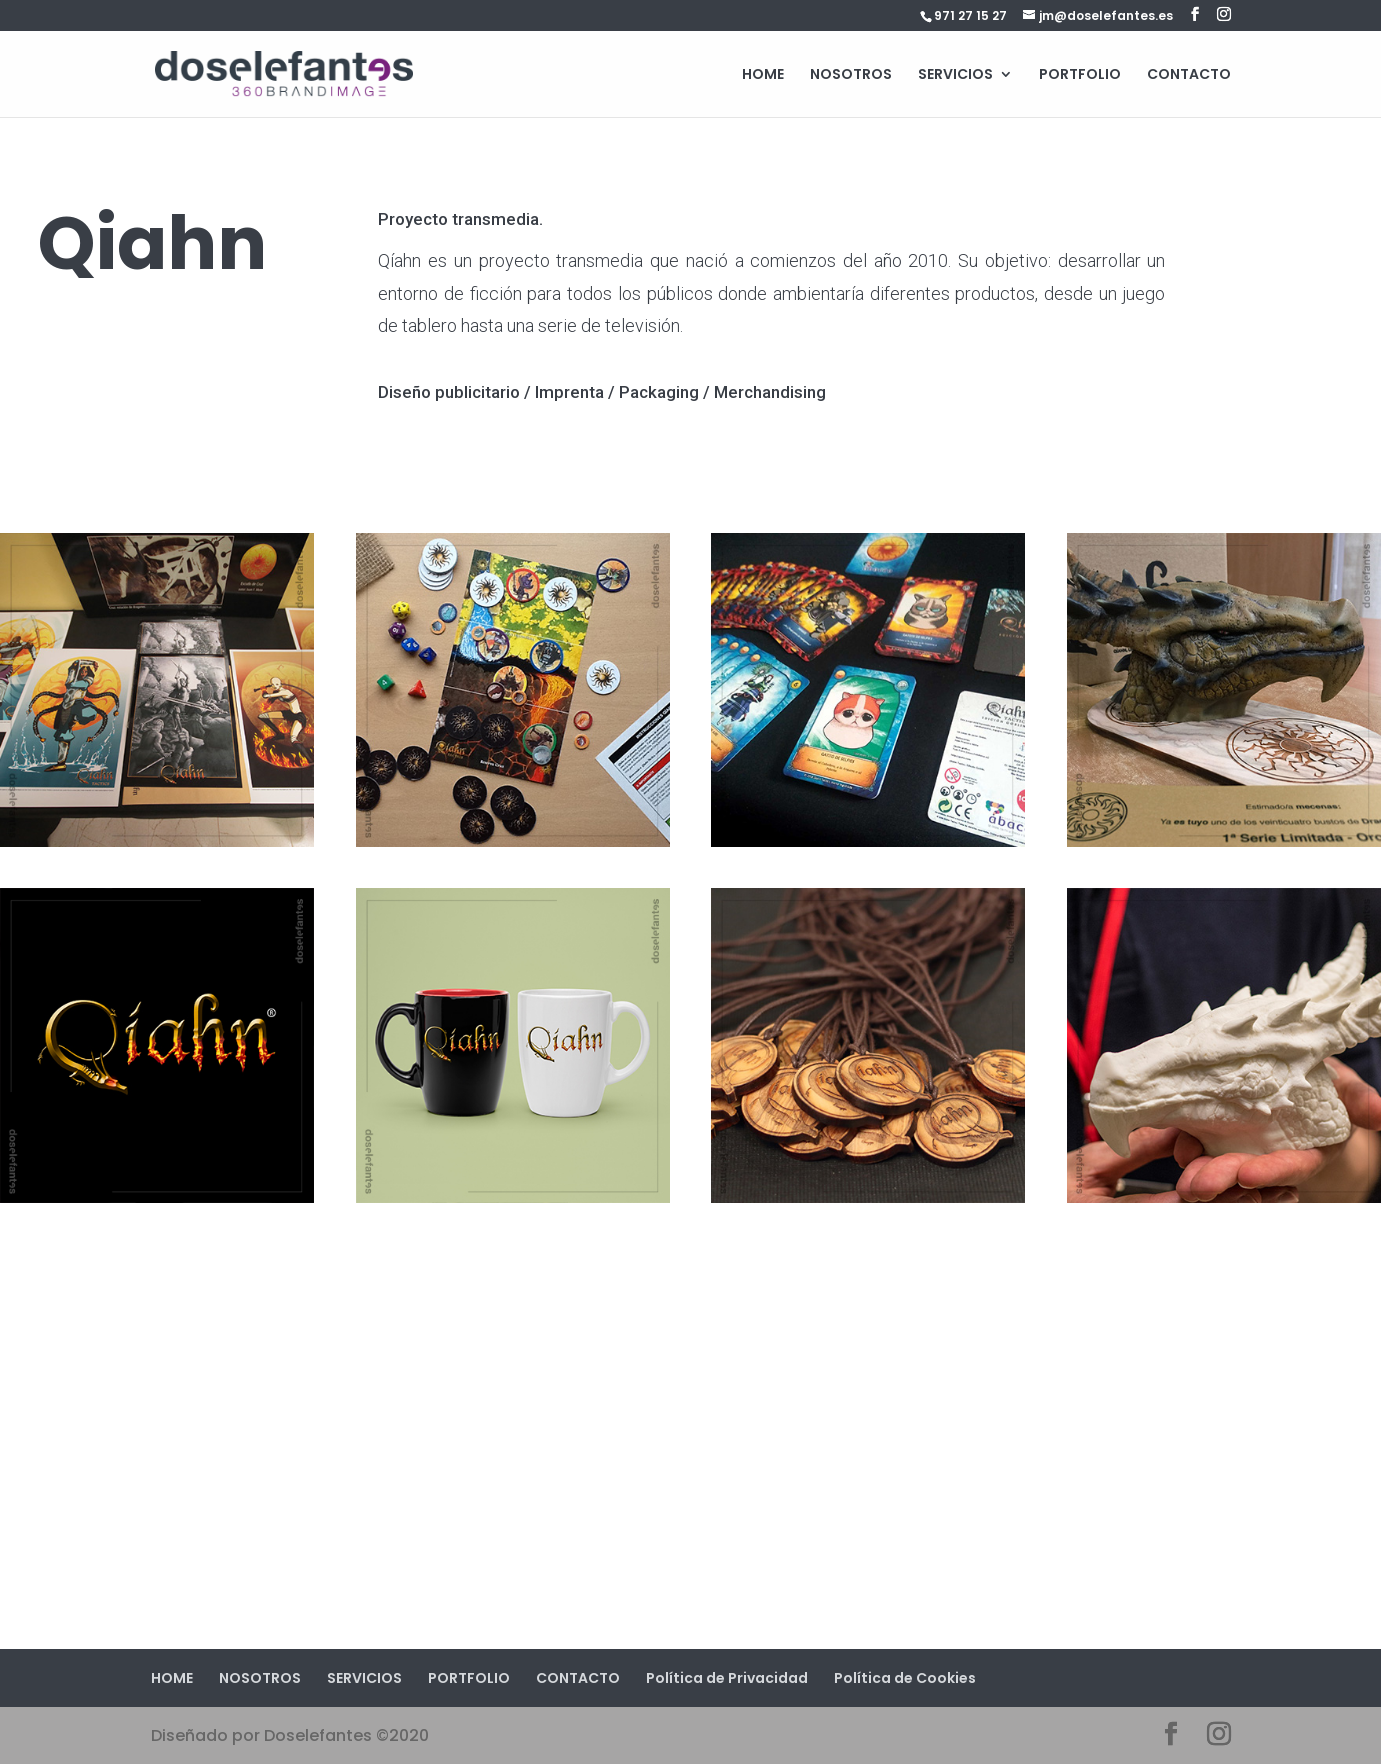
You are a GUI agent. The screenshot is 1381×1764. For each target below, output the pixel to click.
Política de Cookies (905, 1678)
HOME (763, 75)
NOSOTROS (851, 75)
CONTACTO (1189, 75)
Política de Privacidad (727, 1678)
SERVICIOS (955, 75)
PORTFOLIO (1080, 75)
